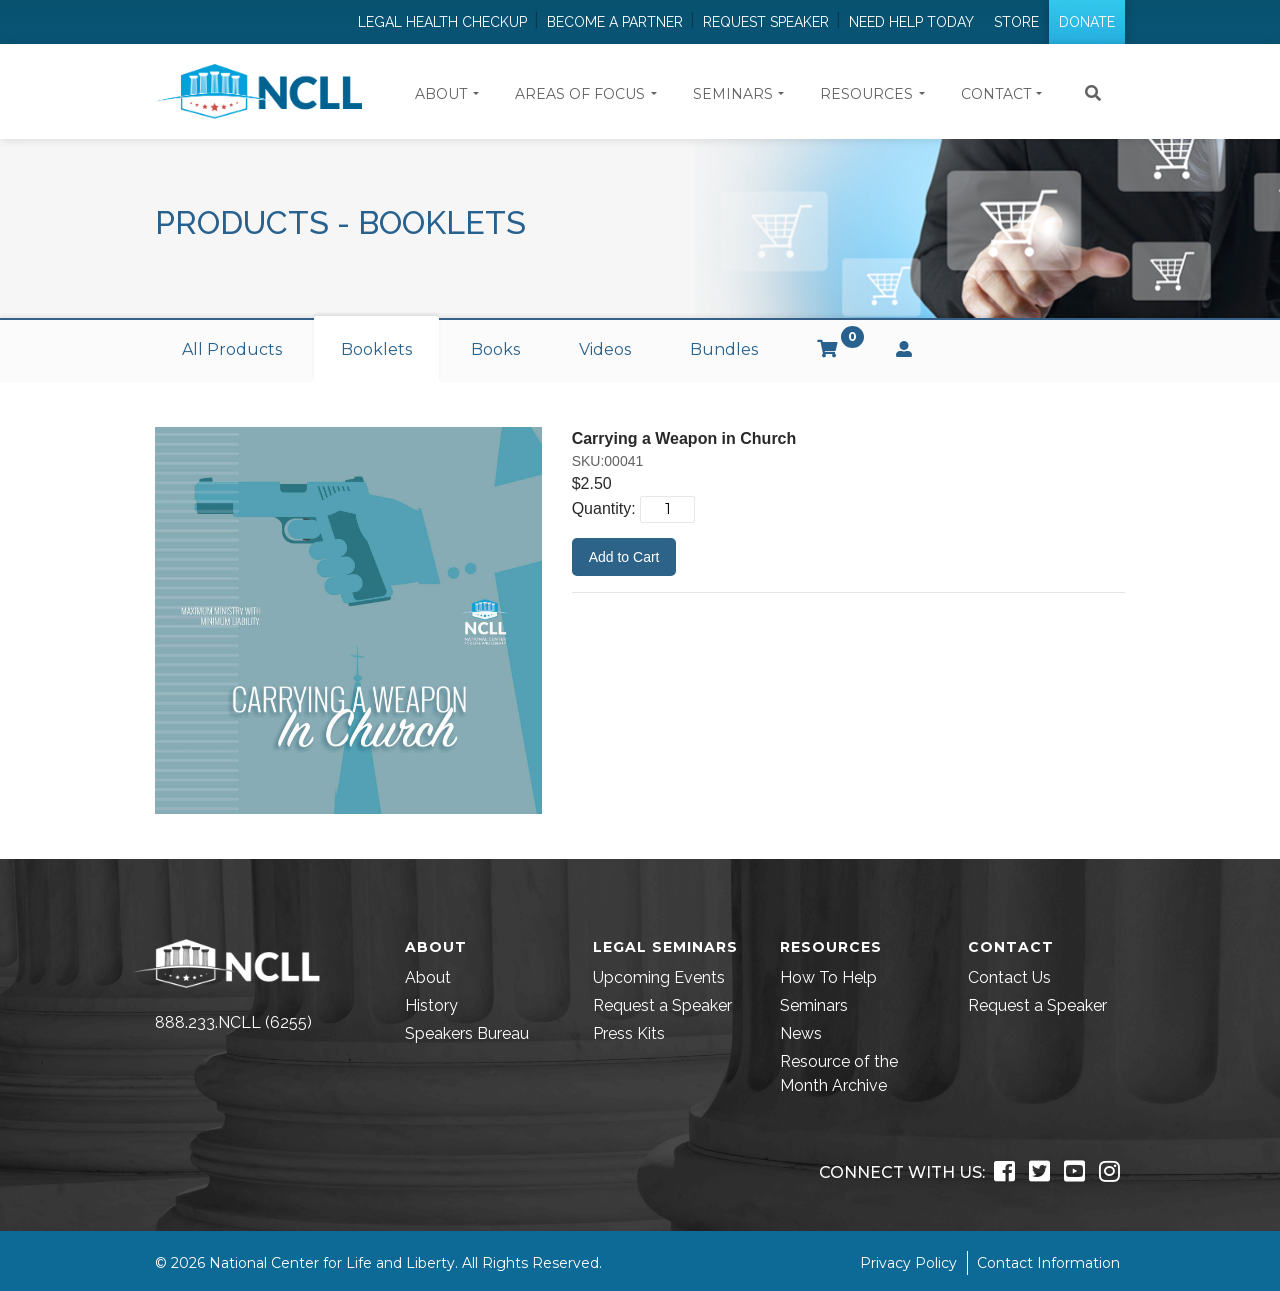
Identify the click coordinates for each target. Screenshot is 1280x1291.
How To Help (828, 977)
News (801, 1033)
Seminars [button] (733, 94)
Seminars (814, 1005)
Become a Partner (615, 22)
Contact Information (1048, 1263)
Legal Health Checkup (442, 22)
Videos (605, 349)
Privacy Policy (908, 1263)
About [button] (441, 94)
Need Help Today (911, 22)
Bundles (724, 349)
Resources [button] (866, 94)
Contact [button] (996, 94)
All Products (232, 349)
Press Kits (629, 1033)
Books (495, 349)
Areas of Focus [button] (580, 94)
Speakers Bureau (467, 1033)
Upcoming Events (659, 977)
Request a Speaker (662, 1005)
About (428, 977)
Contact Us (1009, 977)
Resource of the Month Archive (839, 1073)
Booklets (376, 349)
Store (1016, 22)
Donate (1087, 22)
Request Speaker (766, 22)
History (431, 1005)
